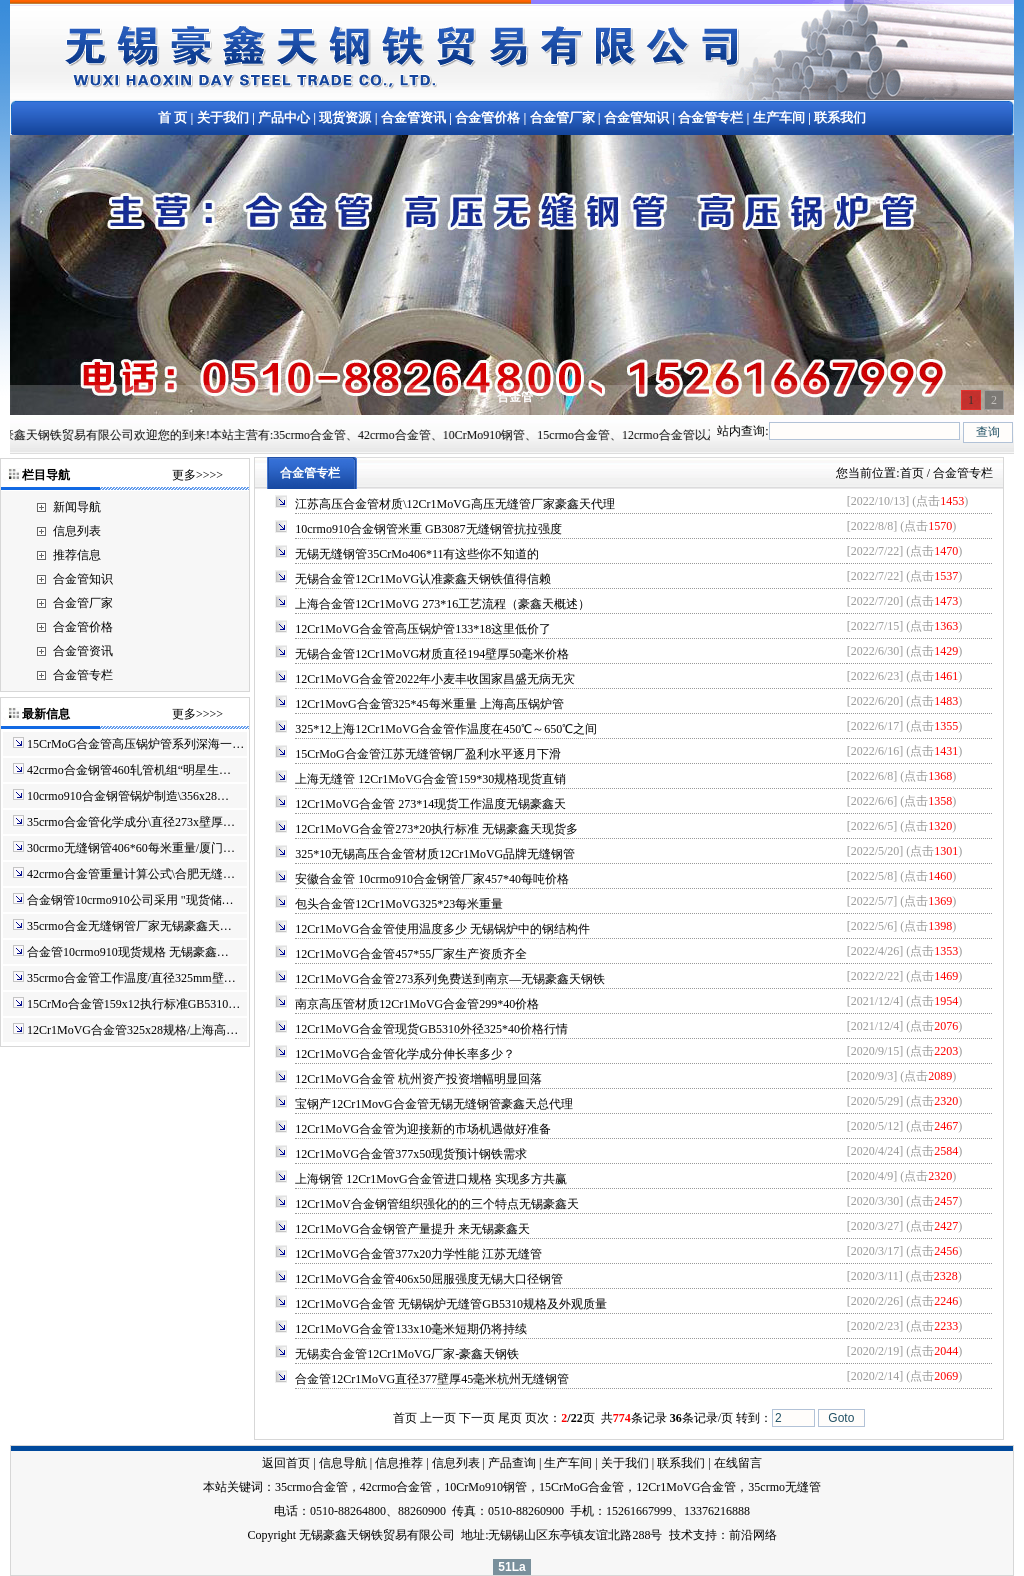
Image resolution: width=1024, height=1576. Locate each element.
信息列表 (77, 531)
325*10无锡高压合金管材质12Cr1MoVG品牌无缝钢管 (435, 854)
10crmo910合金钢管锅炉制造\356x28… (128, 796)
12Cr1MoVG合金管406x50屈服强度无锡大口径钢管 (429, 1279)
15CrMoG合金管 (581, 1487)
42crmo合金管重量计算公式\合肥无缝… (131, 874)
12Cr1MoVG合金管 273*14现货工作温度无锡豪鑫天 (430, 804)
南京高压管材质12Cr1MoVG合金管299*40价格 (417, 1004)
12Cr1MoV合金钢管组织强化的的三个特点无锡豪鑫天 (436, 1204)
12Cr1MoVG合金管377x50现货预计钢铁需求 (411, 1154)
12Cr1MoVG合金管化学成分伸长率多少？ (405, 1054)
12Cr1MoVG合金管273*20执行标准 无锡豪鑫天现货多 (436, 829)
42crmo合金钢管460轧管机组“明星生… (129, 770)
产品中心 (284, 117)
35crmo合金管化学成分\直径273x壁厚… (131, 822)
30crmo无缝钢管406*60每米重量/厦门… (131, 848)
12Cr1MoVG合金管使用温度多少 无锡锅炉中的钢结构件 (442, 929)
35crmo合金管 (311, 1487)
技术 (681, 1535)
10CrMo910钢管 (485, 1487)
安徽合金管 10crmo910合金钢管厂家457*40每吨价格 (432, 879)
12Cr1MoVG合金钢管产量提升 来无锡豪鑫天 (412, 1229)
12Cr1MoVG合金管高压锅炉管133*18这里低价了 (423, 629)
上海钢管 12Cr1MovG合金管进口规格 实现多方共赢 (430, 1179)
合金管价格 (487, 117)
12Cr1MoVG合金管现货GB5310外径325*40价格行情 (431, 1029)
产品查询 (512, 1463)
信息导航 (343, 1463)
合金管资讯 (413, 117)
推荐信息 (77, 555)
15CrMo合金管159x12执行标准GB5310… (133, 1004)
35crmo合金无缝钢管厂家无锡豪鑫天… (129, 926)
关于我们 (223, 117)
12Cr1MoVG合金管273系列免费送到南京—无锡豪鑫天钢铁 (450, 979)
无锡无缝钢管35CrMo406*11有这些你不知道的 (417, 554)
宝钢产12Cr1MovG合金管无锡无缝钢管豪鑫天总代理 (433, 1104)
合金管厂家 (562, 117)
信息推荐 (399, 1463)
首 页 (172, 117)
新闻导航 (77, 507)
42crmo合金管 (396, 1487)
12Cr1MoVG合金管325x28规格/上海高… (132, 1030)
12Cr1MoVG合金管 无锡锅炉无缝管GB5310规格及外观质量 (451, 1304)
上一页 (438, 1418)
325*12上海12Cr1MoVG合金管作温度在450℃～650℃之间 (446, 729)
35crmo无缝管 (784, 1487)
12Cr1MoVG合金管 (686, 1487)
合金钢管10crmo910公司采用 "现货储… (130, 900)
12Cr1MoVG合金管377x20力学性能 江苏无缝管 (418, 1254)
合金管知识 (636, 117)
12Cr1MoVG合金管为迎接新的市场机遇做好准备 (423, 1129)
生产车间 (779, 117)
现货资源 (345, 117)
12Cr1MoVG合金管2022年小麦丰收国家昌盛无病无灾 (435, 679)
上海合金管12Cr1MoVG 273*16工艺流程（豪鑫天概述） (442, 604)
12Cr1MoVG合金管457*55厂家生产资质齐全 (411, 954)
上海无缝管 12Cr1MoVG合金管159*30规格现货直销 (430, 779)
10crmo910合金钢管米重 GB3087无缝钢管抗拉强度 (428, 529)
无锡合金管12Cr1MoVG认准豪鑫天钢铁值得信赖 (423, 579)
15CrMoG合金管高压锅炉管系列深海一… (135, 744)
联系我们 (840, 117)
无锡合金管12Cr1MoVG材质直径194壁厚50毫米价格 (432, 654)
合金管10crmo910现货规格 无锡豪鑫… (128, 952)
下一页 (477, 1418)
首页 (912, 473)
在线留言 (738, 1463)
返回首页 (286, 1463)
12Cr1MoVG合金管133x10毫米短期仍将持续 (411, 1329)
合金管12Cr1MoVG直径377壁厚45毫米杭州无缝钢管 (432, 1379)
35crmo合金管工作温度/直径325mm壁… (131, 978)
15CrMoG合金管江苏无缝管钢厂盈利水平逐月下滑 (427, 754)
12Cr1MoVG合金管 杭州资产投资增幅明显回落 (418, 1079)
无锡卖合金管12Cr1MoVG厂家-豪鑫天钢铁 (407, 1354)
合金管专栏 (710, 117)
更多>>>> (197, 475)
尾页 (510, 1418)
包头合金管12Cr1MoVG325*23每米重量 (399, 904)
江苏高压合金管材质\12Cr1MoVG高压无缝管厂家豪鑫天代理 (454, 504)
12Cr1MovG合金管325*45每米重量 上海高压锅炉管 (429, 704)
